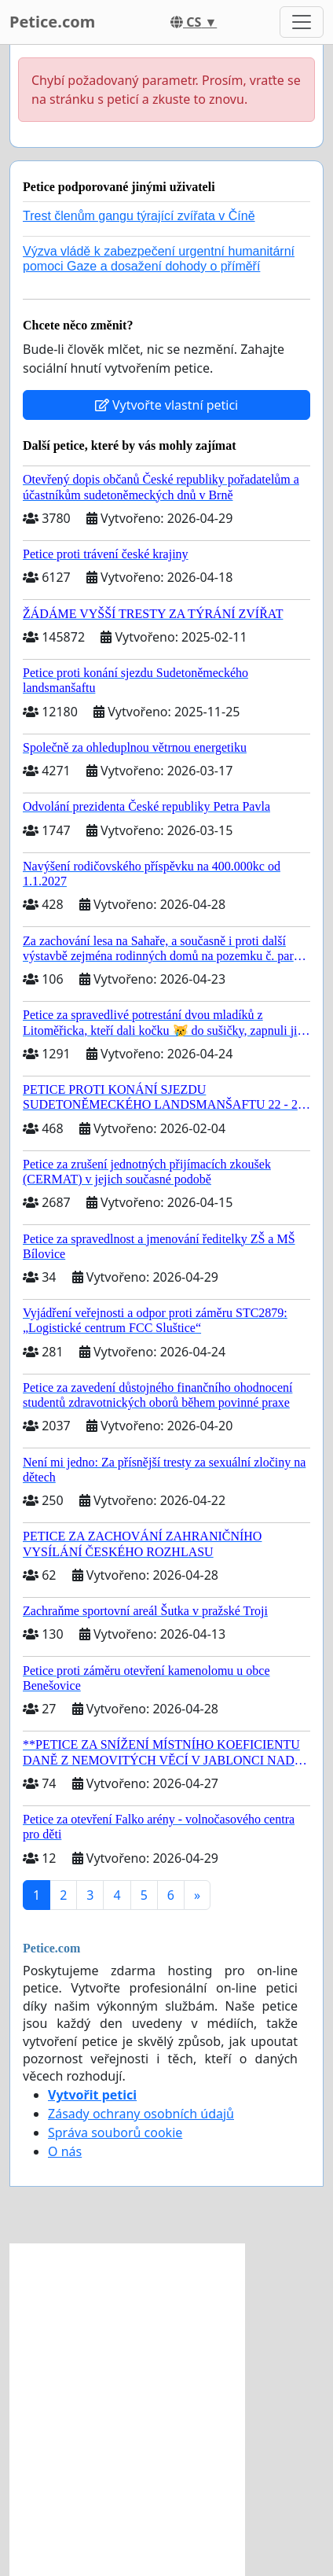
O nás (65, 2151)
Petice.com (52, 21)
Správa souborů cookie (115, 2132)
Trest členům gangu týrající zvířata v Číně (139, 216)
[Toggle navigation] (302, 22)
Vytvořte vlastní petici (167, 405)
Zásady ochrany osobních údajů (141, 2113)
